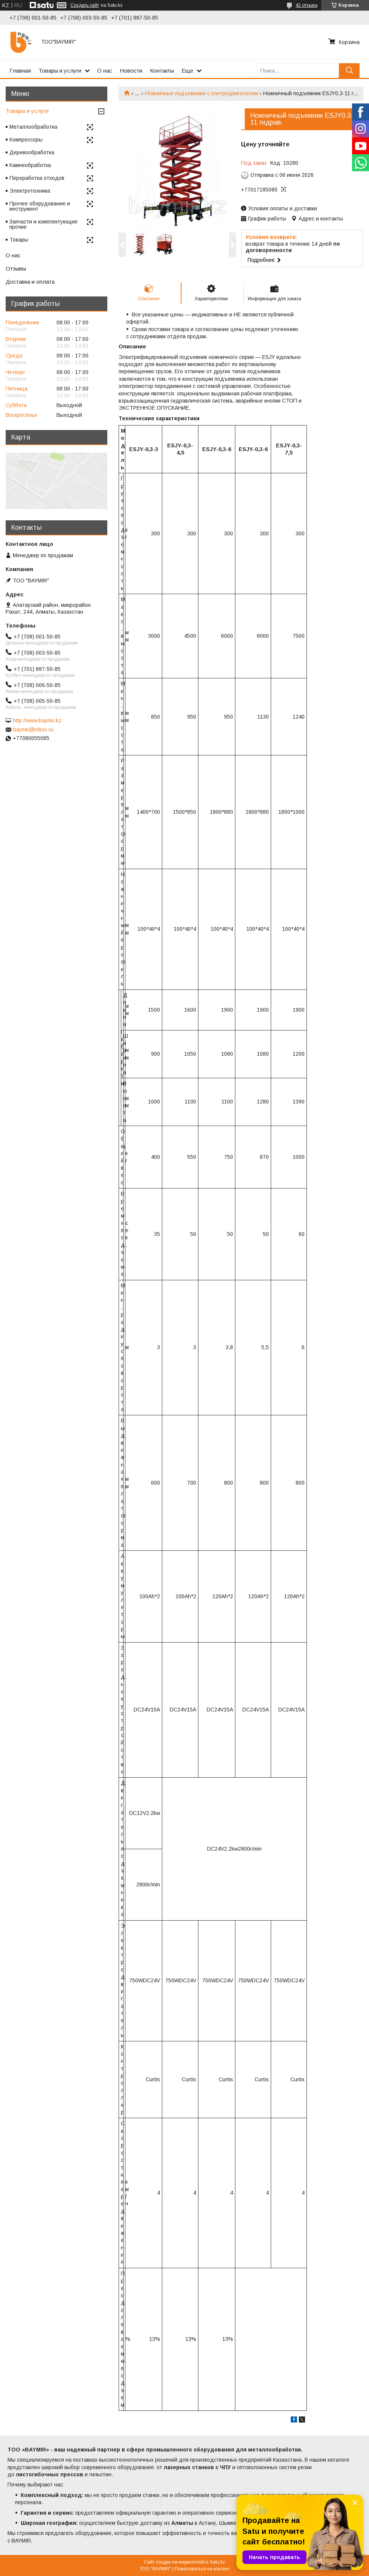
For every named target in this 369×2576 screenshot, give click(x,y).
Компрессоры (26, 140)
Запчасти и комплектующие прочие (43, 224)
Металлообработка (33, 127)
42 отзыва (306, 5)
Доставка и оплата (30, 281)
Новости (131, 70)
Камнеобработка (30, 165)
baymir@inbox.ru (33, 729)
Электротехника (29, 191)
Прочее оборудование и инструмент (39, 206)
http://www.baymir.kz (37, 720)
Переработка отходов (36, 178)
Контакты (162, 70)
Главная (20, 70)
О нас (104, 70)
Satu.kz (217, 2562)
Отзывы (16, 268)
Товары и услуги (59, 70)
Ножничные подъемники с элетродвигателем (201, 93)
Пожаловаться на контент (202, 2568)
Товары (18, 240)
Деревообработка (31, 152)
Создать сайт (84, 5)
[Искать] (349, 70)
